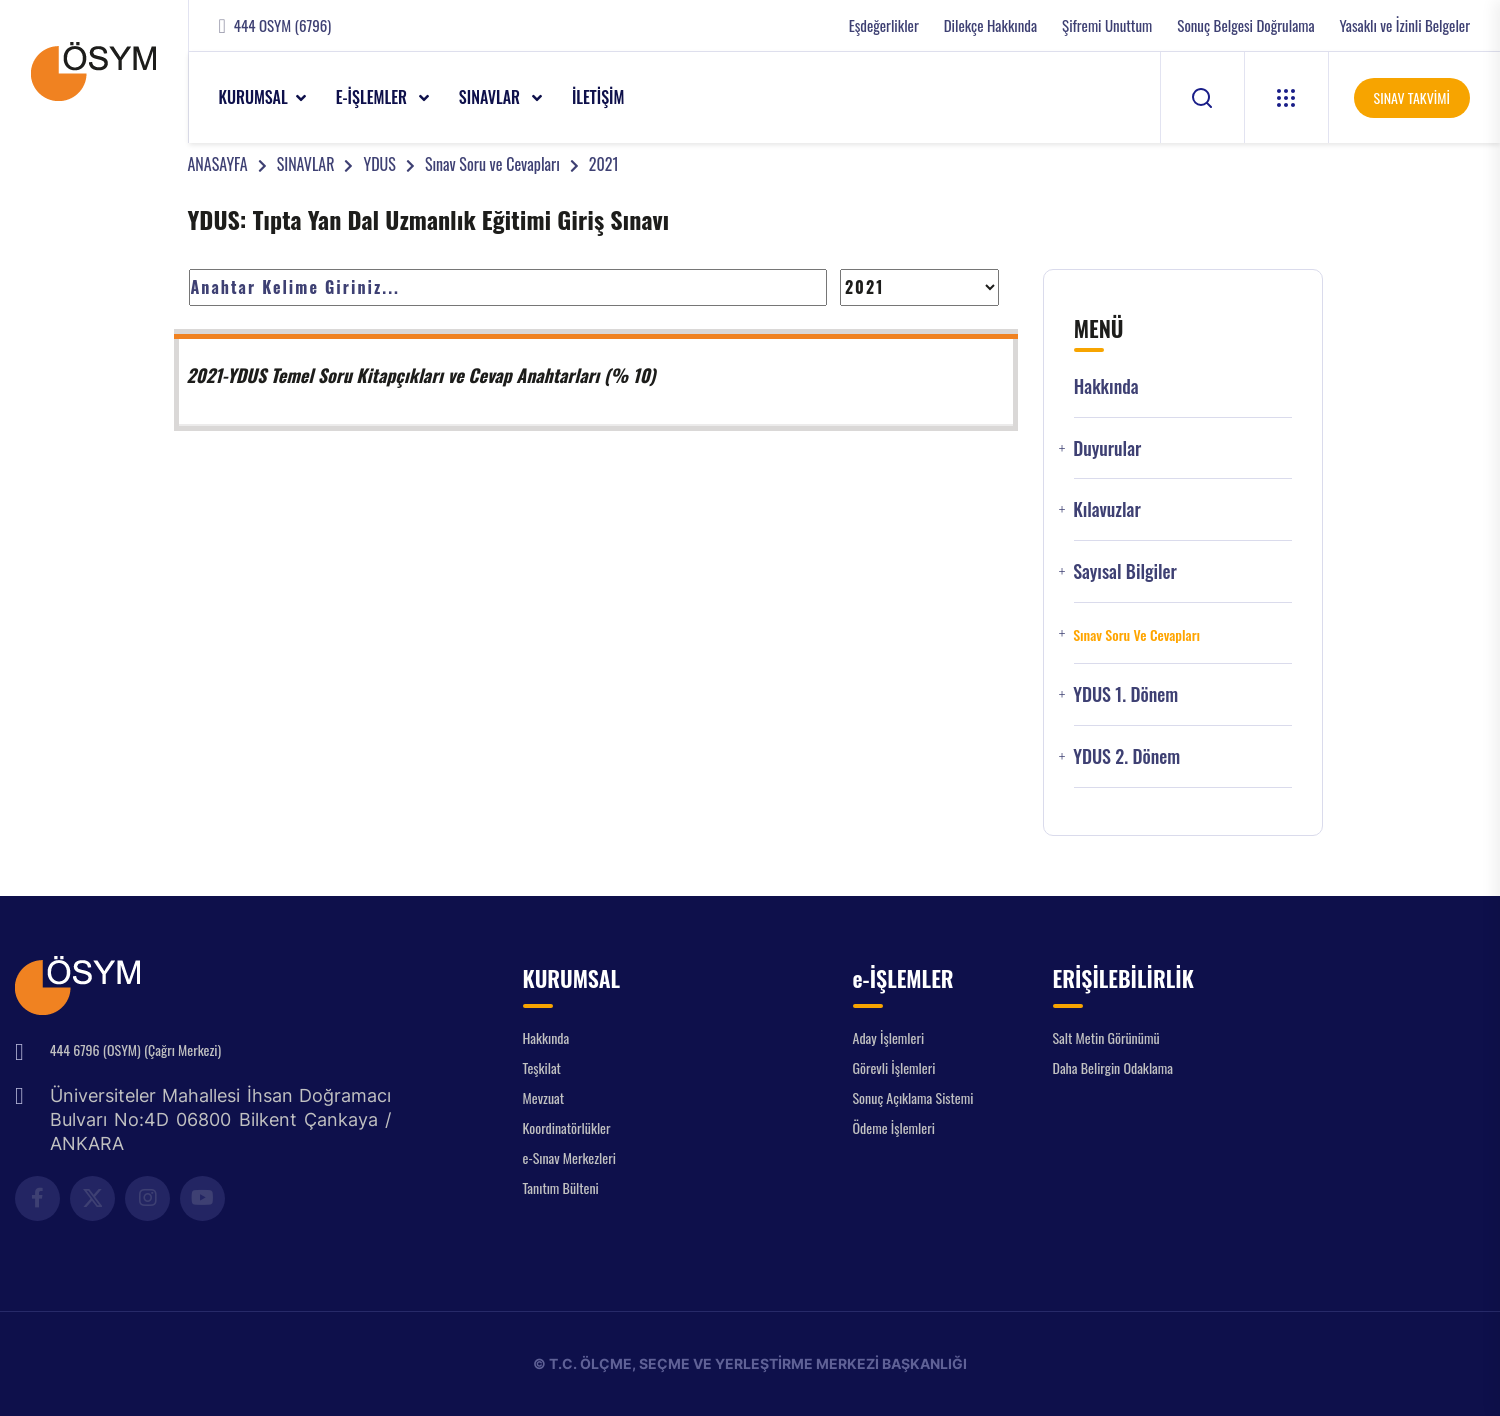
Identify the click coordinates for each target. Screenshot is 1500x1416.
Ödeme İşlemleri (894, 1127)
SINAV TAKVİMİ (1412, 97)
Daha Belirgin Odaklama (1113, 1067)
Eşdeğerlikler (884, 25)
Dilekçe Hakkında (990, 25)
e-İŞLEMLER (373, 97)
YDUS (379, 164)
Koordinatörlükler (567, 1127)
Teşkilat (542, 1067)
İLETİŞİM (598, 97)
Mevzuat (544, 1097)
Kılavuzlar (1107, 509)
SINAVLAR (491, 97)
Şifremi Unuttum (1107, 25)
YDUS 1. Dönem (1125, 694)
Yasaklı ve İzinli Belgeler (1405, 25)
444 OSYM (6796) (282, 25)
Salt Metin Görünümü (1106, 1037)
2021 (604, 164)
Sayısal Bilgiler (1125, 571)
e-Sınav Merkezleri (569, 1157)
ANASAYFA (218, 164)
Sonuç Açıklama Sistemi (913, 1097)
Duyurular (1107, 448)
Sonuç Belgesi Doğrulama (1245, 25)
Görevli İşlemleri (894, 1067)
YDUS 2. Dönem (1126, 756)
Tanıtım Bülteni (561, 1187)
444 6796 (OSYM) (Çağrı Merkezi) (135, 1049)
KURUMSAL (253, 97)
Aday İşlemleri (889, 1037)
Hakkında (1106, 386)
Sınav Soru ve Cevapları (492, 164)
